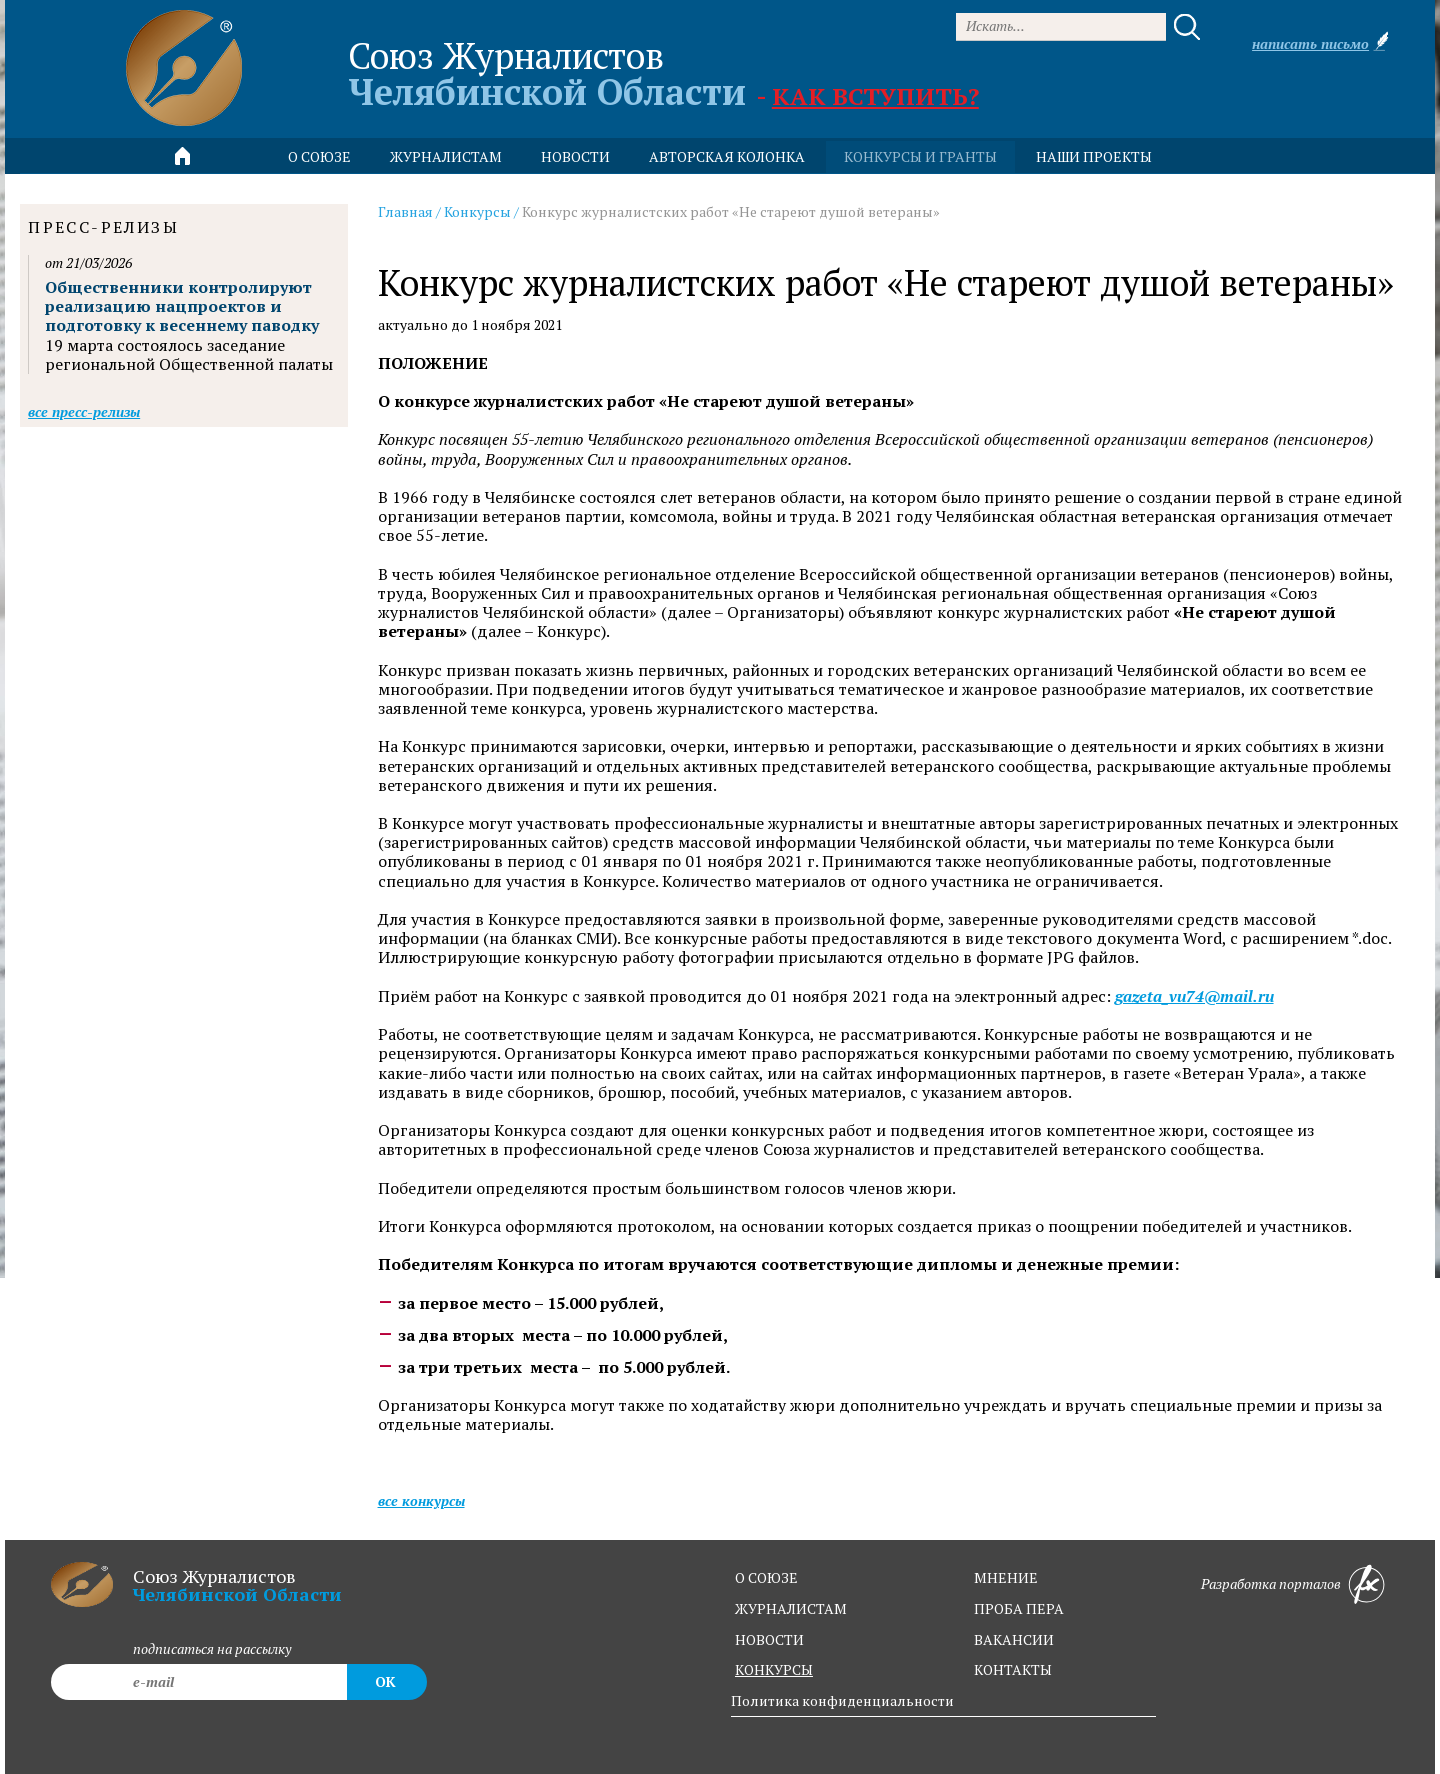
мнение (1006, 1577)
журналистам (791, 1608)
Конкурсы (477, 211)
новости (575, 156)
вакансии (1014, 1639)
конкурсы (774, 1669)
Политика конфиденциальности (842, 1700)
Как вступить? (875, 96)
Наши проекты (1094, 156)
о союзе (766, 1577)
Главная (405, 211)
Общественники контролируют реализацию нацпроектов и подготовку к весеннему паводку (182, 306)
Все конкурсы (421, 1500)
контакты (1013, 1669)
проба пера (1019, 1608)
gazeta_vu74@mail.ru (1194, 996)
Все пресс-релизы (84, 411)
